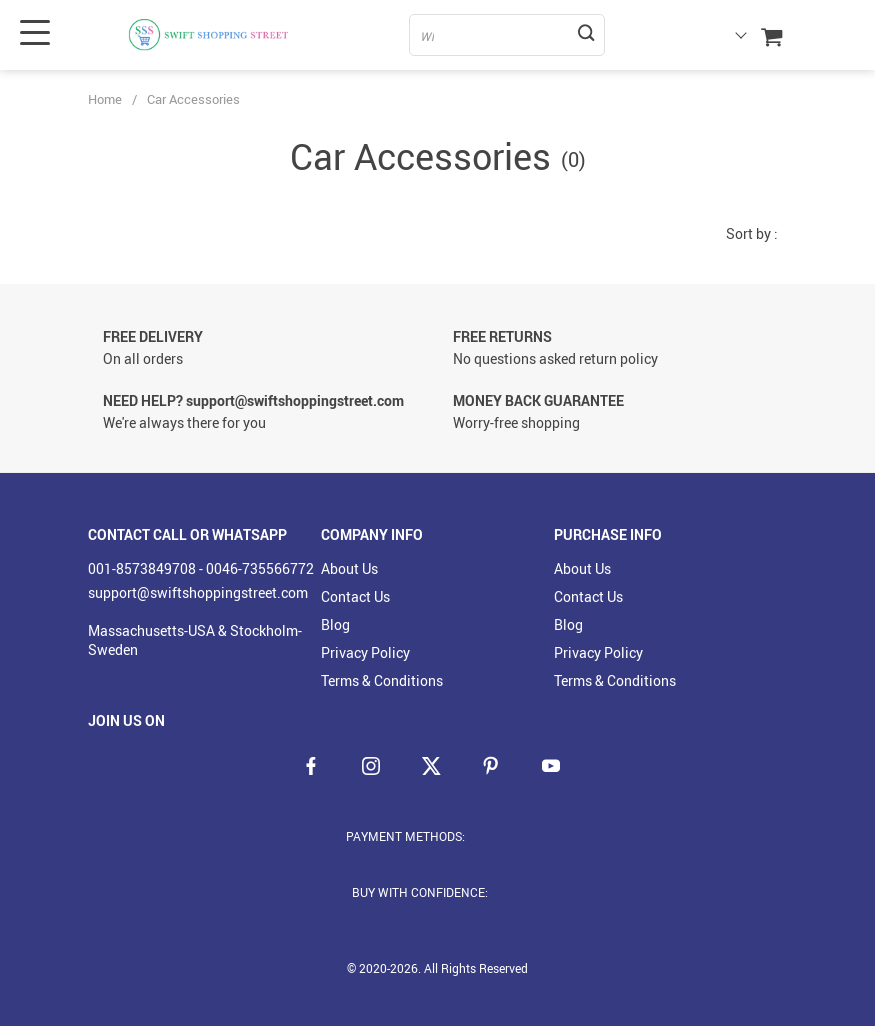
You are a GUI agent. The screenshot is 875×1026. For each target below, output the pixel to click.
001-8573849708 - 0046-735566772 (201, 568)
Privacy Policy (365, 652)
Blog (335, 624)
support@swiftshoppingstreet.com (198, 592)
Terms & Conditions (382, 680)
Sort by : (752, 233)
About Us (349, 568)
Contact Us (355, 596)
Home (105, 99)
